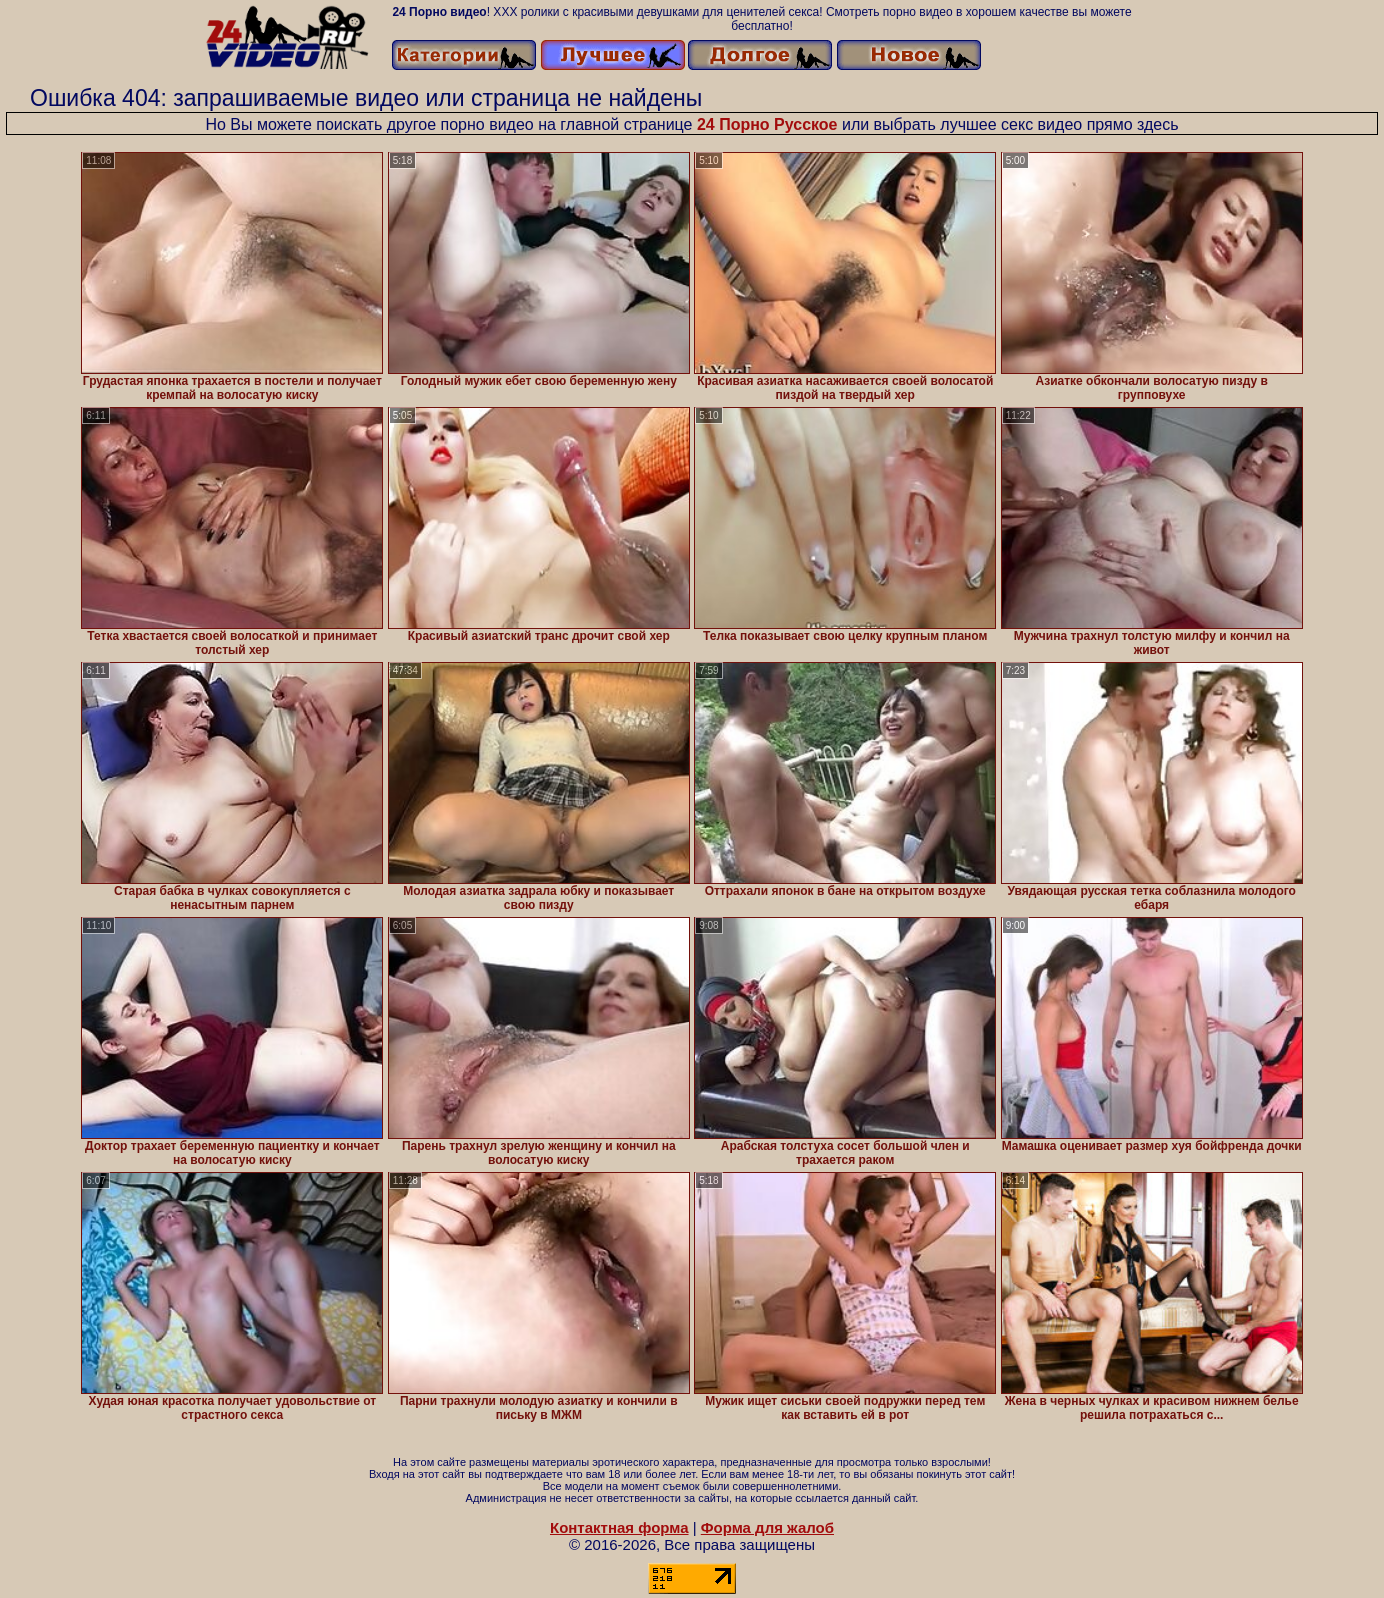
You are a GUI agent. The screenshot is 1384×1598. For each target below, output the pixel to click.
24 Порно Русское (767, 124)
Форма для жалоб (767, 1527)
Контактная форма (619, 1527)
